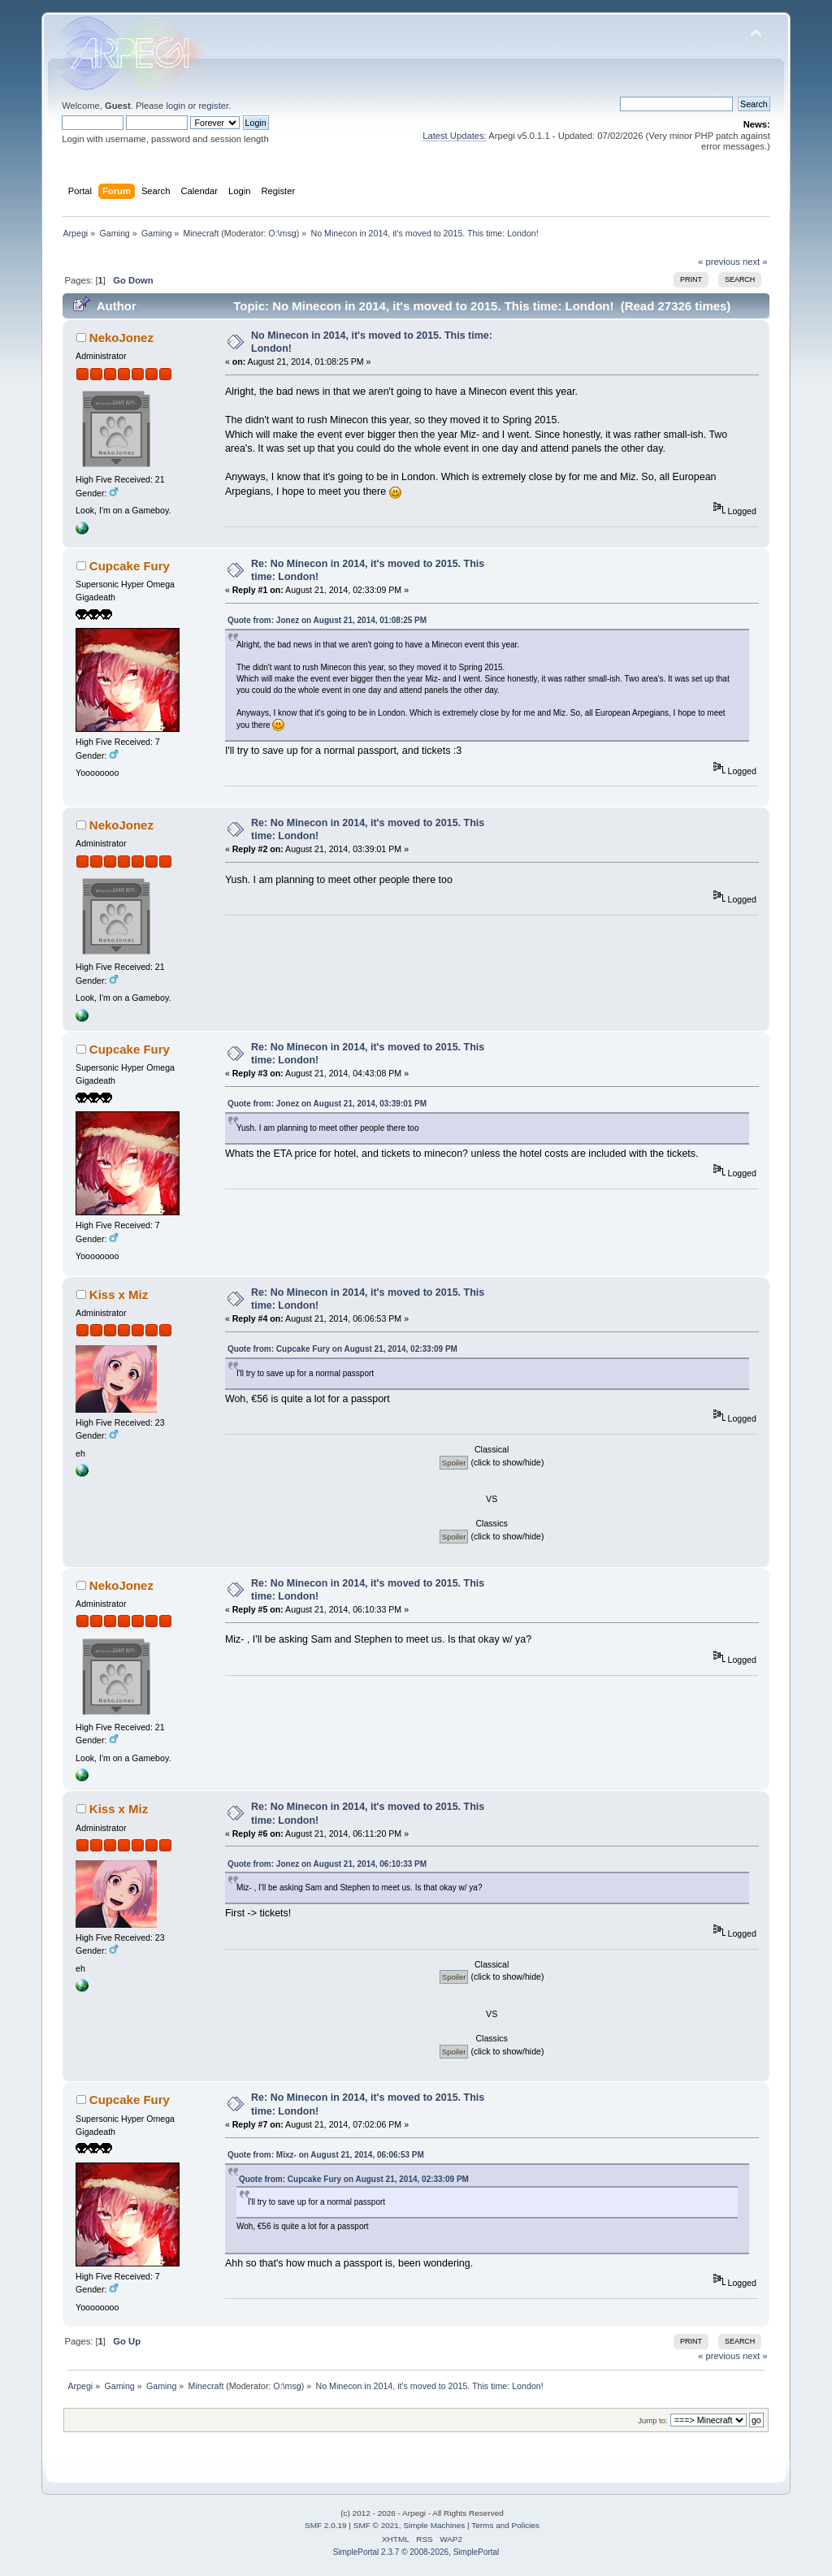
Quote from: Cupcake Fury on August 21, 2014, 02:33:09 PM (342, 1348)
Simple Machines (434, 2525)
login (175, 105)
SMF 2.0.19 (326, 2525)
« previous (719, 261)
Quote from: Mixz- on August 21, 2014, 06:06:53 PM (326, 2154)
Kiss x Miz (118, 1294)
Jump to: (653, 2420)
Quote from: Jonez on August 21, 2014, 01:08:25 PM (327, 620)
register (213, 105)
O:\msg (282, 233)
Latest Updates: (454, 136)
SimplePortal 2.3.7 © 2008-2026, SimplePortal (416, 2552)
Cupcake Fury (129, 566)
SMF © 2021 (376, 2525)
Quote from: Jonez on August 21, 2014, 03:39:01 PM (327, 1103)
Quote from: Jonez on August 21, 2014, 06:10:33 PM (327, 1863)
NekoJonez (121, 337)
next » (755, 261)
